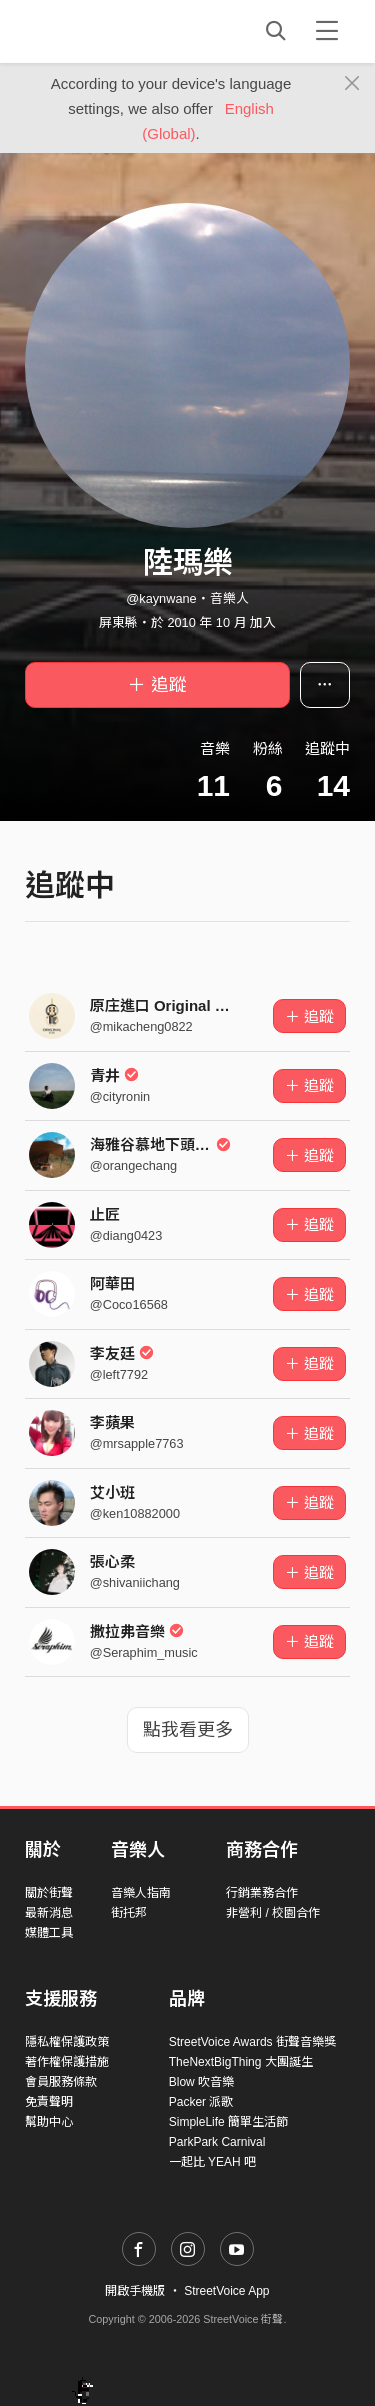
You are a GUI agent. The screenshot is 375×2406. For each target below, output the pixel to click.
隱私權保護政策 (67, 2042)
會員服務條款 (61, 2082)
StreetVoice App (226, 2291)
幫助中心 (49, 2122)
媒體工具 (49, 1933)
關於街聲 (49, 1893)
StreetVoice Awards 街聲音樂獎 (252, 2042)
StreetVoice (107, 31)
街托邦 (129, 1913)
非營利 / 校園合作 (273, 1913)
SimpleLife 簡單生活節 (228, 2122)
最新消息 (49, 1913)
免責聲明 (49, 2102)
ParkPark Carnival (217, 2142)
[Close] (352, 84)
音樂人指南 (141, 1893)
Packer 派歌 (201, 2102)
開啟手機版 (135, 2291)
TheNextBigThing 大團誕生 (241, 2062)
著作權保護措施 (67, 2062)
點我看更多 (188, 1730)
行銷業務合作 (262, 1893)
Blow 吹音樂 (201, 2082)
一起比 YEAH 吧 (212, 2162)
